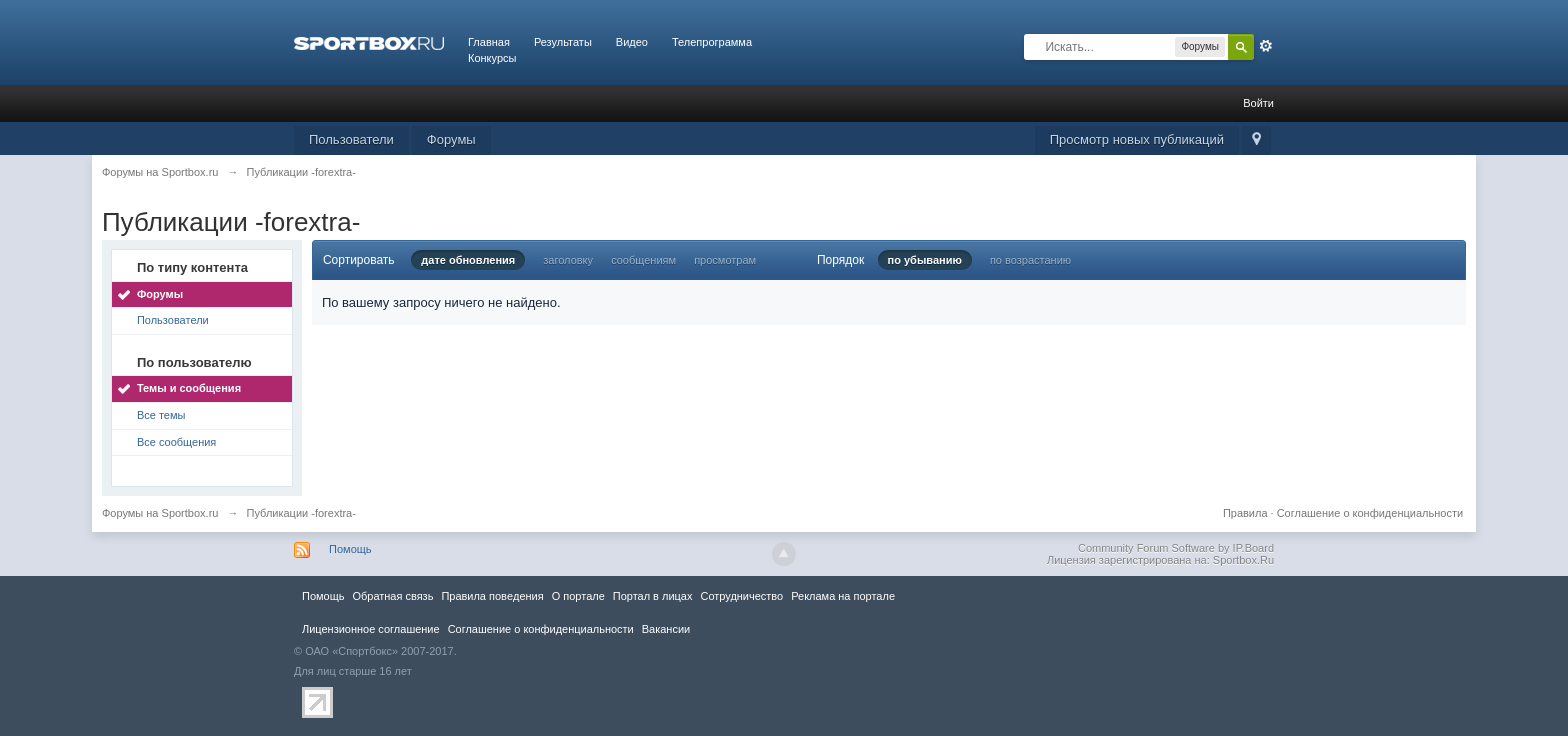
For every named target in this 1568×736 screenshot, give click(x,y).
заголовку (568, 260)
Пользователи (351, 139)
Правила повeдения (492, 596)
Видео (632, 42)
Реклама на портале (843, 596)
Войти (1258, 103)
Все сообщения (176, 442)
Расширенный (1266, 46)
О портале (578, 596)
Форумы (451, 139)
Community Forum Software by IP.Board (1176, 548)
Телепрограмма (712, 42)
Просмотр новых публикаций (1137, 139)
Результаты (563, 42)
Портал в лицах (653, 596)
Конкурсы (492, 58)
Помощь (350, 549)
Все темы (161, 415)
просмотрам (725, 260)
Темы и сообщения (189, 388)
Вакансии (666, 629)
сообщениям (643, 260)
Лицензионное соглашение (371, 629)
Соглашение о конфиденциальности (1370, 513)
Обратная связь (392, 596)
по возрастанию (1030, 260)
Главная (489, 42)
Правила (1245, 513)
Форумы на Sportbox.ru (160, 513)
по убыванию (925, 260)
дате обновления (468, 260)
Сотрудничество (741, 596)
